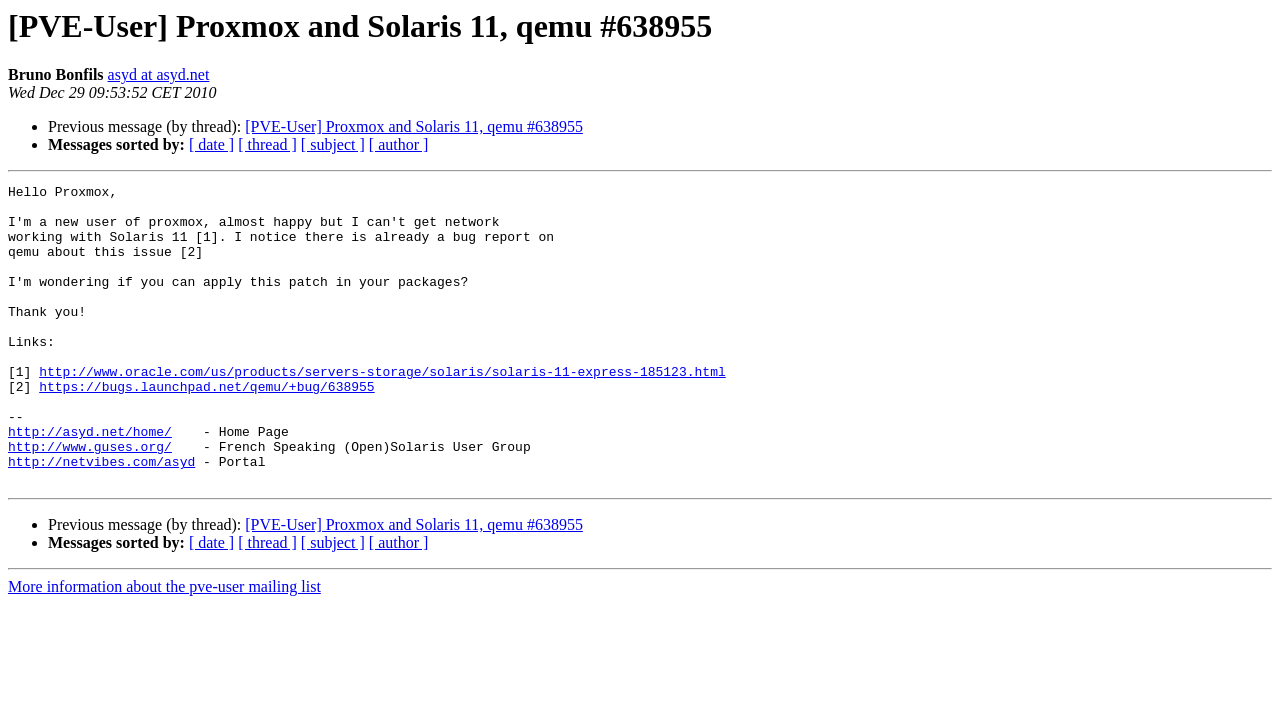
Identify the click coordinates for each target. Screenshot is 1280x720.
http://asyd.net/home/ (90, 482)
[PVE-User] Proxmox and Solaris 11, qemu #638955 (414, 126)
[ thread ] (267, 144)
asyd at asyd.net (159, 74)
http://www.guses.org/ (90, 500)
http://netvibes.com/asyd (101, 518)
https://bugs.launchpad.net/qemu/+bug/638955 (206, 428)
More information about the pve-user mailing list (164, 646)
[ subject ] (333, 144)
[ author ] (399, 144)
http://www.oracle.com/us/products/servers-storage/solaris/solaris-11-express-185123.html (382, 410)
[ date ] (211, 144)
